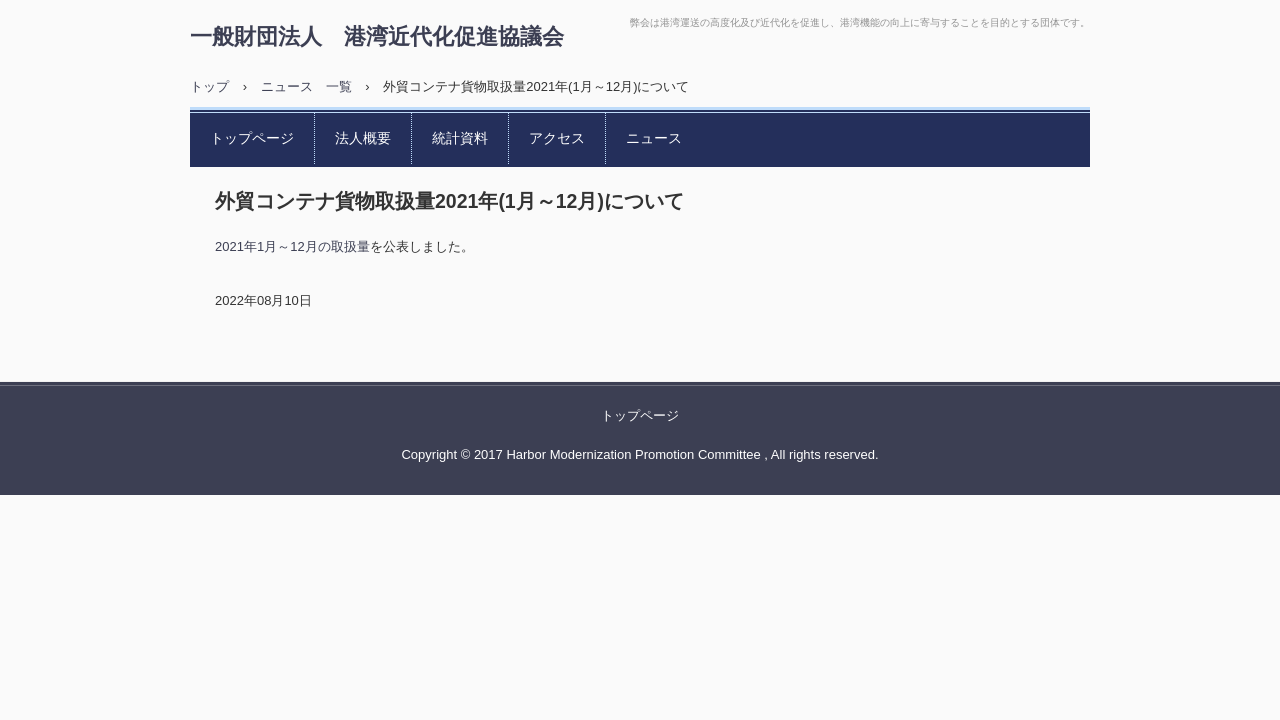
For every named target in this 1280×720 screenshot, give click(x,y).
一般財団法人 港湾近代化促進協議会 (377, 35)
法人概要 (363, 138)
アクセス (557, 138)
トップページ (252, 138)
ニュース (654, 138)
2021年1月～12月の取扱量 (292, 246)
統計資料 (460, 138)
